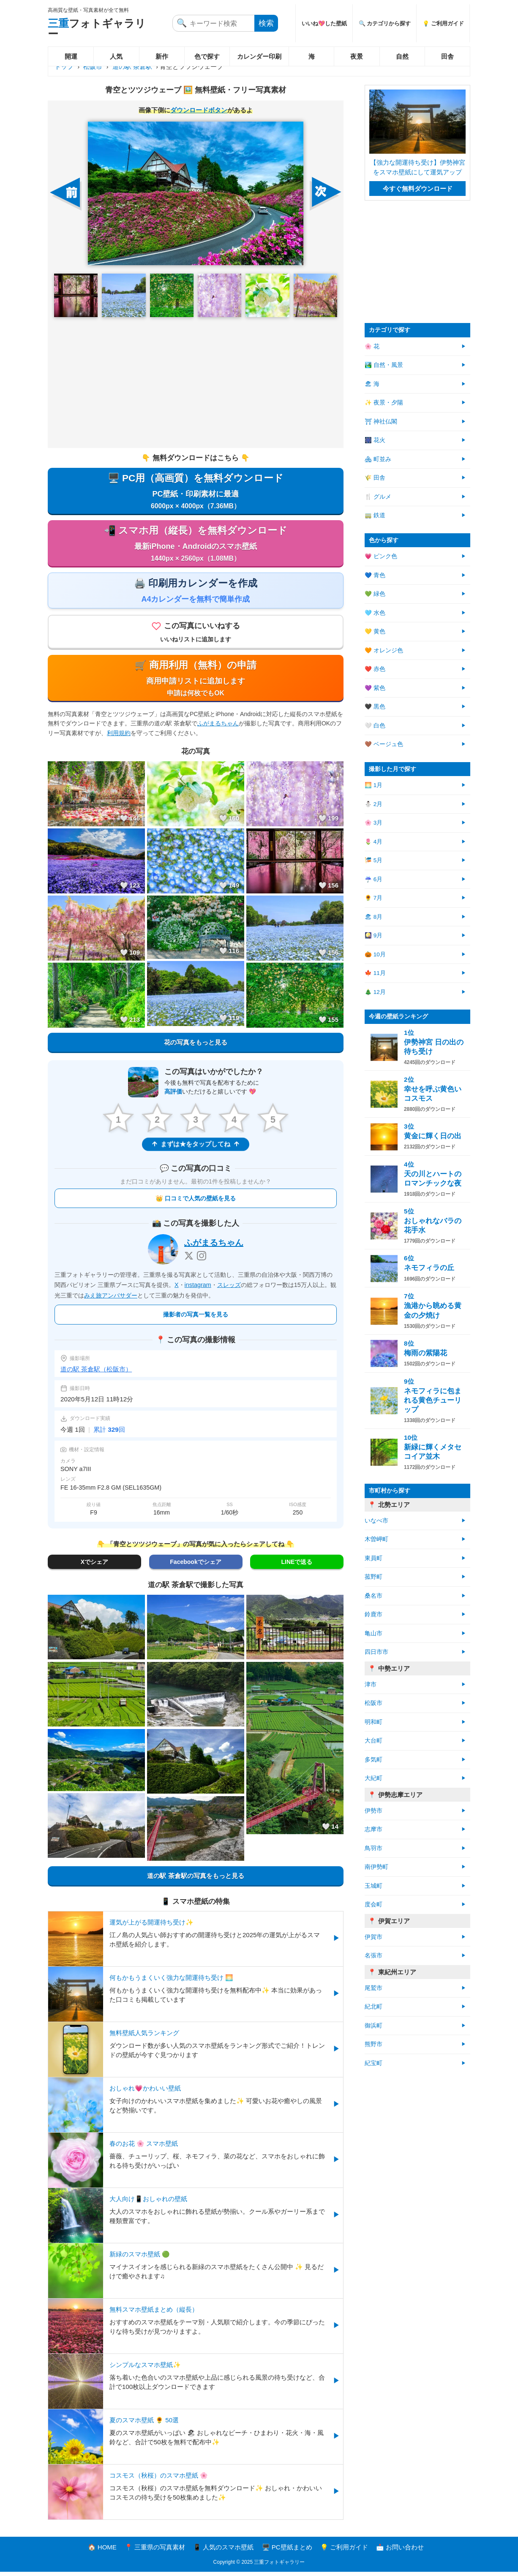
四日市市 (376, 1652)
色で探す (207, 56)
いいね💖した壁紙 (324, 23)
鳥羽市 (373, 1848)
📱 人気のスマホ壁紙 (223, 2551)
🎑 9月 (373, 935)
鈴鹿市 (373, 1614)
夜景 (356, 56)
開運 (71, 56)
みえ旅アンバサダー (110, 1299)
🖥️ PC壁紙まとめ (287, 2551)
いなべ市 (376, 1520)
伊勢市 (373, 1811)
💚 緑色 (375, 594)
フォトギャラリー (97, 28)
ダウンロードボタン (198, 110)
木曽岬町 (376, 1539)
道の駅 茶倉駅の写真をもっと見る (195, 1879)
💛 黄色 (375, 631)
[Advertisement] (195, 382)
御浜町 (373, 2025)
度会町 (373, 1904)
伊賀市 (373, 1937)
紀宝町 (373, 2063)
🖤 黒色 (375, 706)
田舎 (447, 56)
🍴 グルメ (378, 497)
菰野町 (373, 1577)
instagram (198, 1289)
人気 (116, 56)
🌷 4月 (373, 842)
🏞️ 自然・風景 (384, 365)
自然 (402, 56)
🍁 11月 (375, 973)
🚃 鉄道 (375, 515)
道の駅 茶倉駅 (132, 66)
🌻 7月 (373, 898)
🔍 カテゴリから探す (385, 23)
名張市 (373, 1955)
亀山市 (373, 1633)
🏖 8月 (373, 917)
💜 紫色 (375, 688)
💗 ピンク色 (381, 556)
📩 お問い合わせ (400, 2551)
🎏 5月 (373, 860)
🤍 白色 (375, 725)
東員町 (373, 1558)
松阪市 (92, 66)
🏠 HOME (102, 2551)
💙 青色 (375, 575)
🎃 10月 (375, 954)
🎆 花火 (375, 440)
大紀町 (373, 1778)
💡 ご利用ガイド (443, 23)
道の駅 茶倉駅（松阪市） (96, 1373)
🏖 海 (372, 384)
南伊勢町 (376, 1867)
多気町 (373, 1759)
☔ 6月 (373, 879)
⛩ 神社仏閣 (381, 421)
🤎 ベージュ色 (384, 744)
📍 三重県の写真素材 (155, 2551)
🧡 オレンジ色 (384, 650)
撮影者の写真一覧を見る (195, 1318)
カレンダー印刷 (259, 56)
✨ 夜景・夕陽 (384, 402)
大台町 (373, 1740)
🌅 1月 (373, 785)
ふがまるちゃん (218, 727)
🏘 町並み (378, 459)
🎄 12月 (375, 992)
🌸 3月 (373, 823)
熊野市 (373, 2044)
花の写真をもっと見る (195, 1046)
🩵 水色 (375, 613)
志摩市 (373, 1829)
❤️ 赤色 (375, 669)
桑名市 (373, 1596)
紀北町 (373, 2006)
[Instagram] (201, 1259)
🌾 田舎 (375, 478)
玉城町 (373, 1886)
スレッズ (229, 1289)
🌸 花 (372, 346)
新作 (161, 56)
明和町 (373, 1722)
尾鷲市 (373, 1988)
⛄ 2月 (373, 804)
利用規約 (119, 736)
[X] (189, 1259)
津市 (370, 1684)
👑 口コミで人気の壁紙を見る (195, 1202)
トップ (64, 66)
